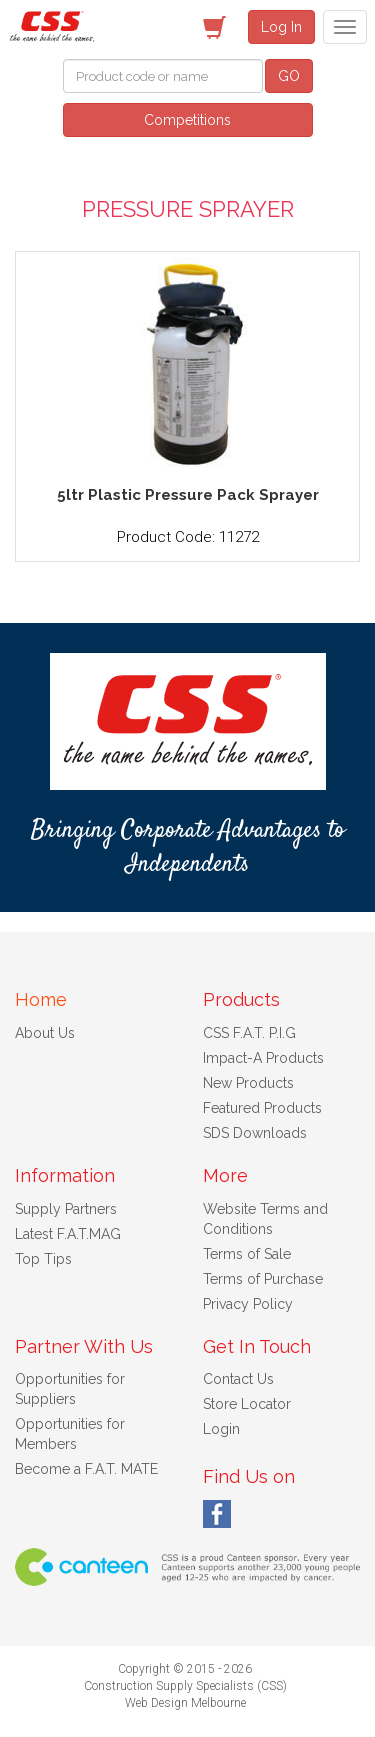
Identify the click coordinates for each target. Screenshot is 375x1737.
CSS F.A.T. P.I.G (249, 1033)
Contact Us (238, 1379)
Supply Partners (66, 1209)
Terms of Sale (247, 1254)
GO (289, 76)
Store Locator (247, 1404)
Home (41, 999)
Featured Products (262, 1108)
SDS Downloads (255, 1133)
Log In (281, 27)
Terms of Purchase (263, 1279)
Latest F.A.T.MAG (68, 1234)
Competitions (187, 120)
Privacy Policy (248, 1304)
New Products (248, 1083)
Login (221, 1429)
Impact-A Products (263, 1058)
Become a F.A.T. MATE (86, 1469)
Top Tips (43, 1259)
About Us (45, 1033)
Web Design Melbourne (185, 1703)
